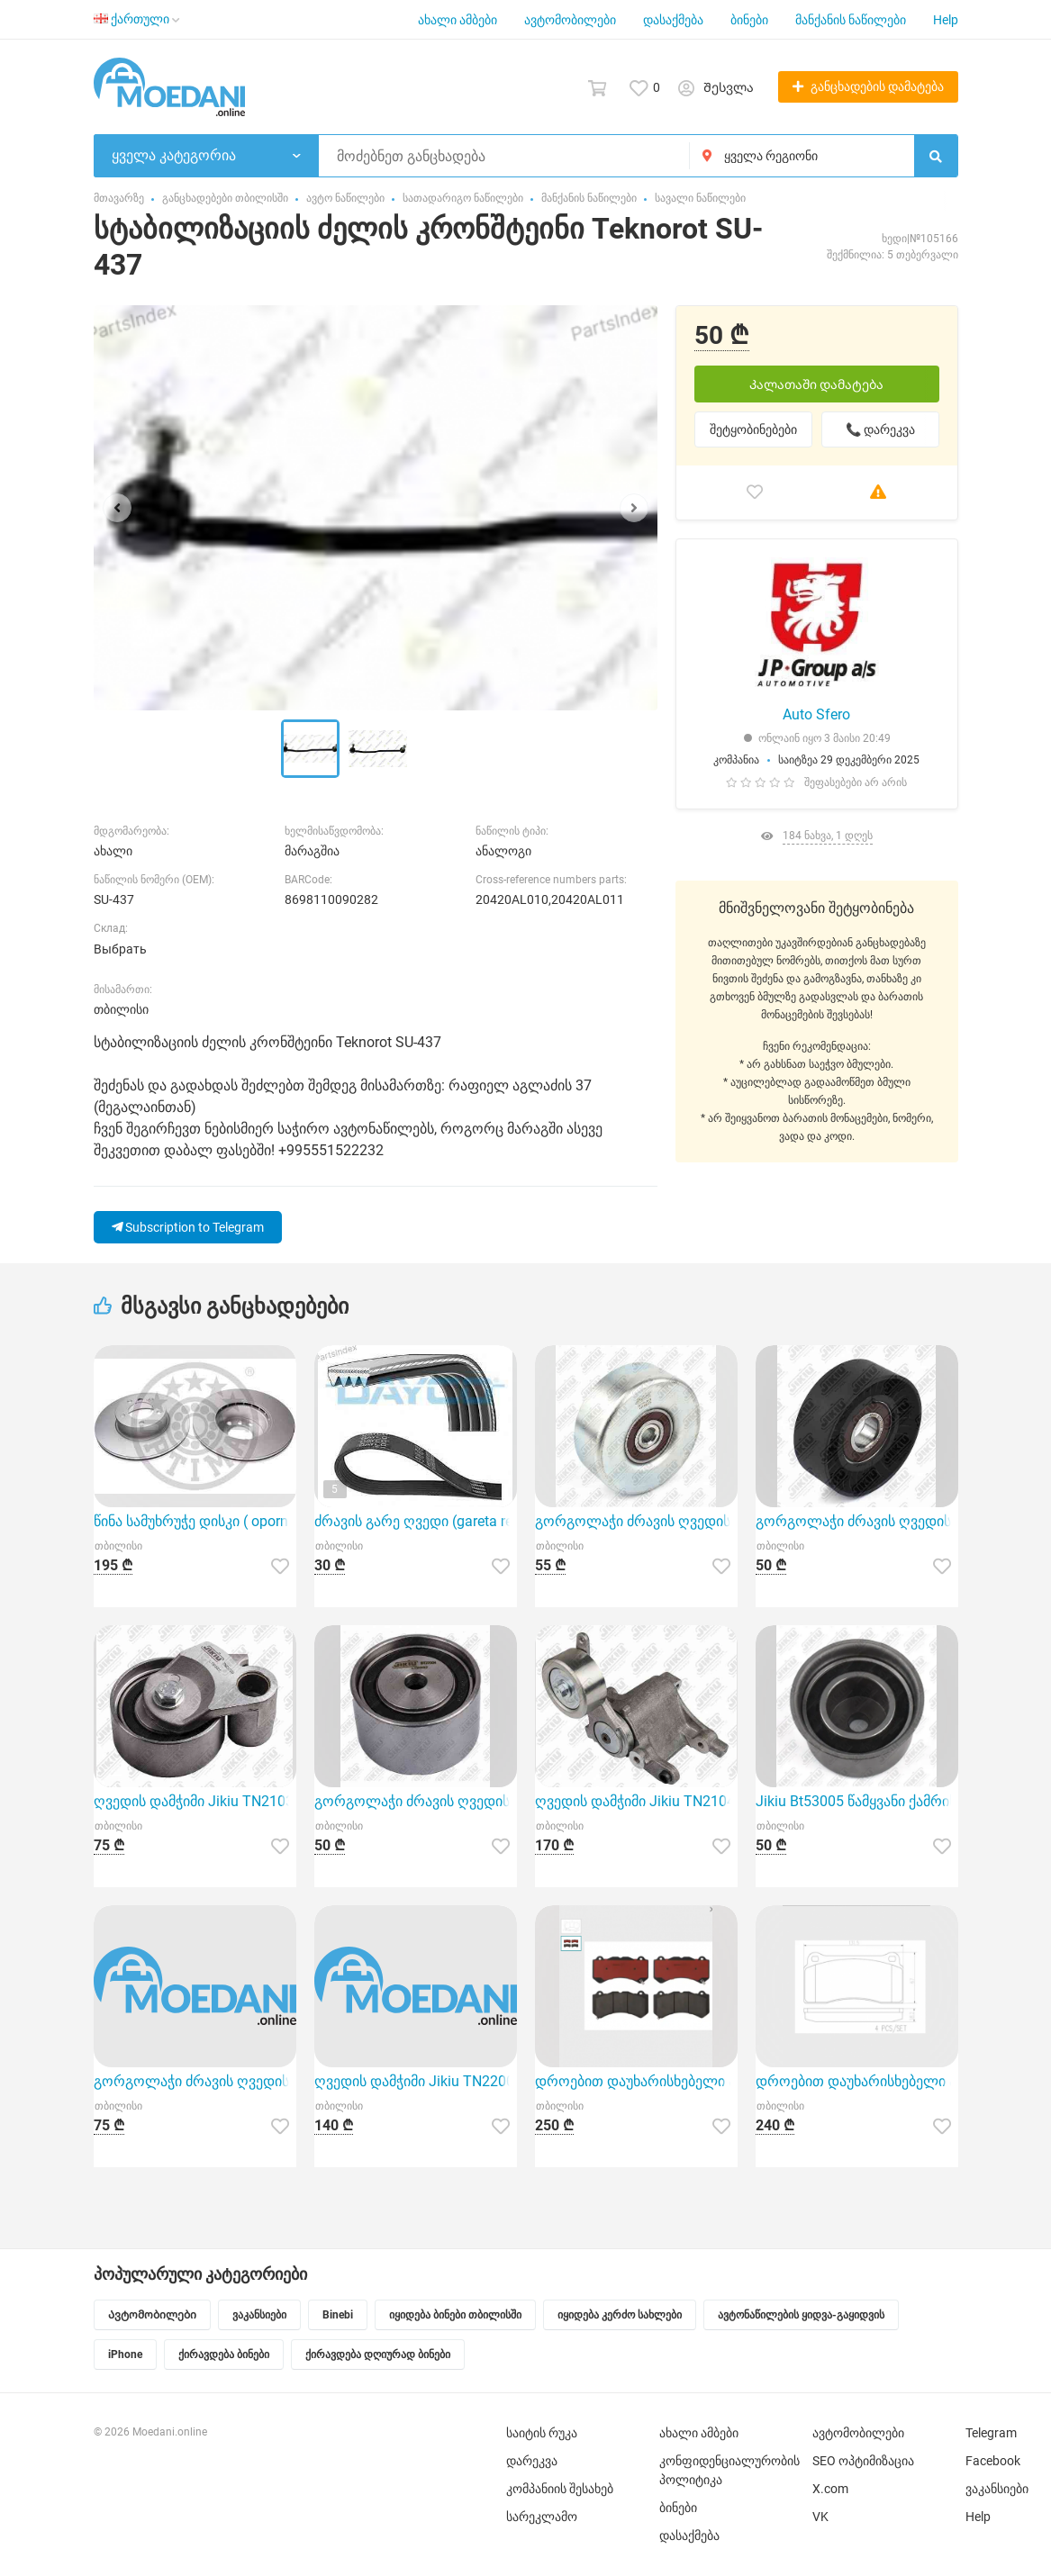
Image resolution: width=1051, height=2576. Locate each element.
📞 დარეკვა (880, 429)
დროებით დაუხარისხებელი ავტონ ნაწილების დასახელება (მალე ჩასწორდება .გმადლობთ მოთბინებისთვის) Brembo (636, 2081)
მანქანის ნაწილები (850, 20)
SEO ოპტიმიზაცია (863, 2461)
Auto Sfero (816, 714)
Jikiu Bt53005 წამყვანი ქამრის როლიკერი (857, 1801)
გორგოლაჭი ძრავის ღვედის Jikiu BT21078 (195, 2081)
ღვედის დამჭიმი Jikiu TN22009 (415, 2081)
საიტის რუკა (541, 2433)
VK (820, 2516)
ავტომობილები (570, 20)
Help (945, 20)
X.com (830, 2488)
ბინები (749, 20)
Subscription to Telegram (188, 1227)
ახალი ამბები (457, 20)
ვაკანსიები (996, 2488)
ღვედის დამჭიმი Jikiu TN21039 (195, 1801)
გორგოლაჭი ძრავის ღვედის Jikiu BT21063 (636, 1521)
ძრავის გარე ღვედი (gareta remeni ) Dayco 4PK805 (415, 1521)
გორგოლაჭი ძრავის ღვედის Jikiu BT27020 (857, 1521)
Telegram (991, 2433)
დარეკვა (531, 2461)
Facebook (992, 2461)
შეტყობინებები (753, 429)
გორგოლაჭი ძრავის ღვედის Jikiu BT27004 (415, 1801)
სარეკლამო (541, 2516)
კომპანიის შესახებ (559, 2488)
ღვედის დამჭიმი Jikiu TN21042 (636, 1801)
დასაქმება (673, 20)
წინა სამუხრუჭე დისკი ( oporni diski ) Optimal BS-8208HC (195, 1521)
